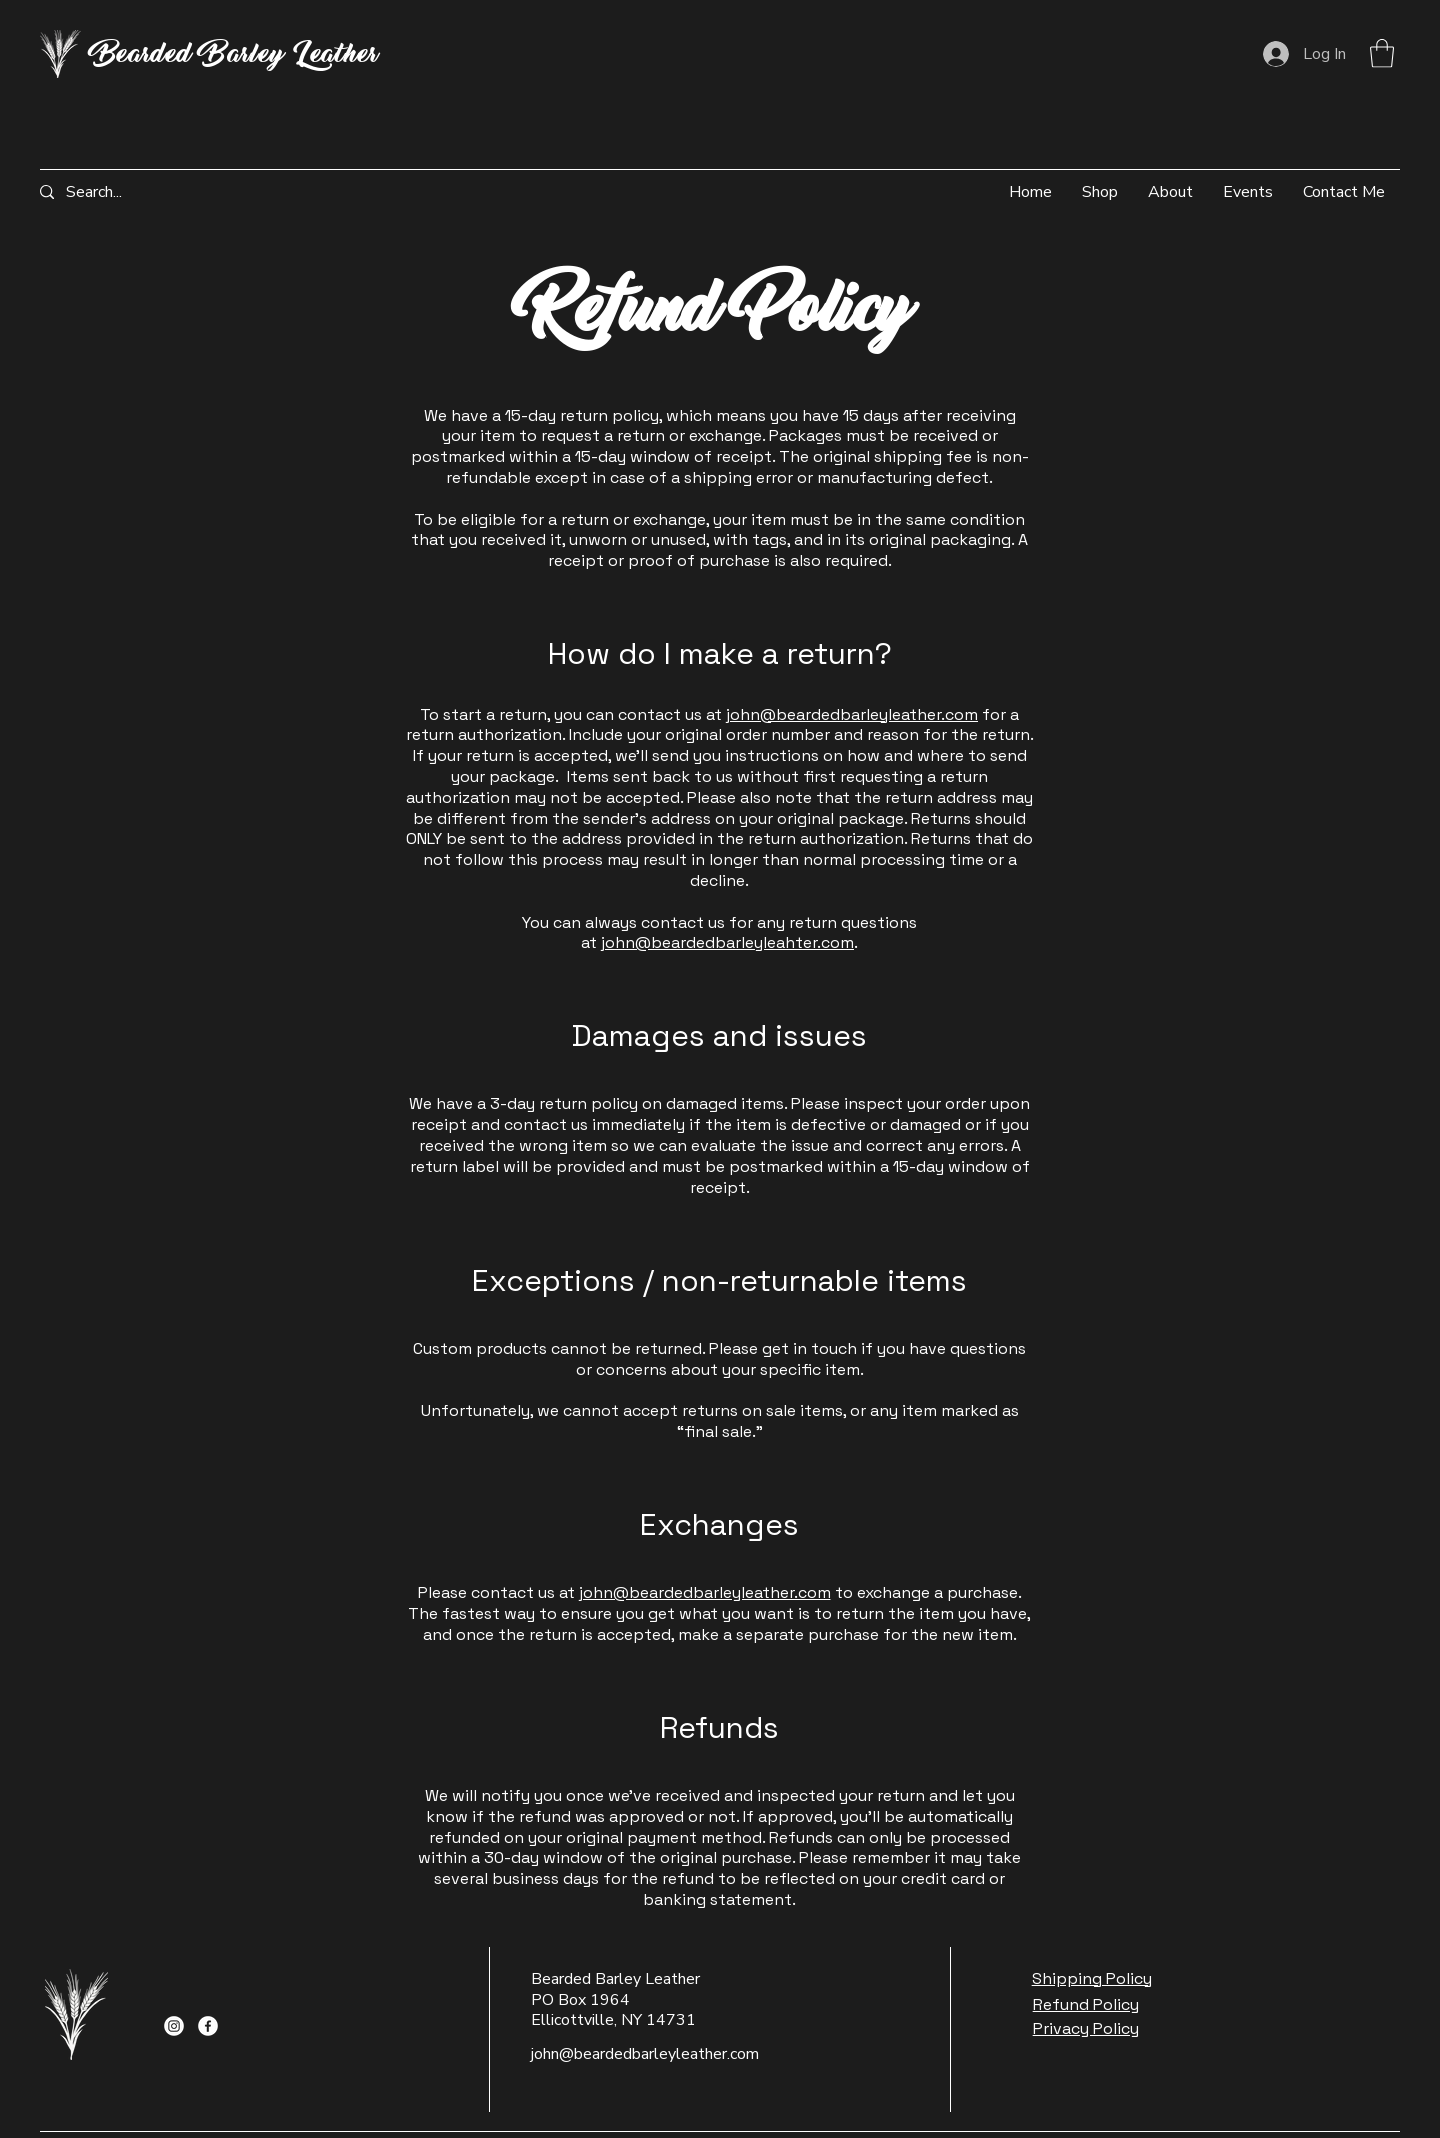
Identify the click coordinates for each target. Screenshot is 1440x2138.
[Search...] (114, 192)
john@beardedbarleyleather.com (852, 714)
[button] (1382, 53)
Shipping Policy (1092, 1978)
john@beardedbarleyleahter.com (727, 942)
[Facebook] (208, 2026)
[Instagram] (174, 2026)
